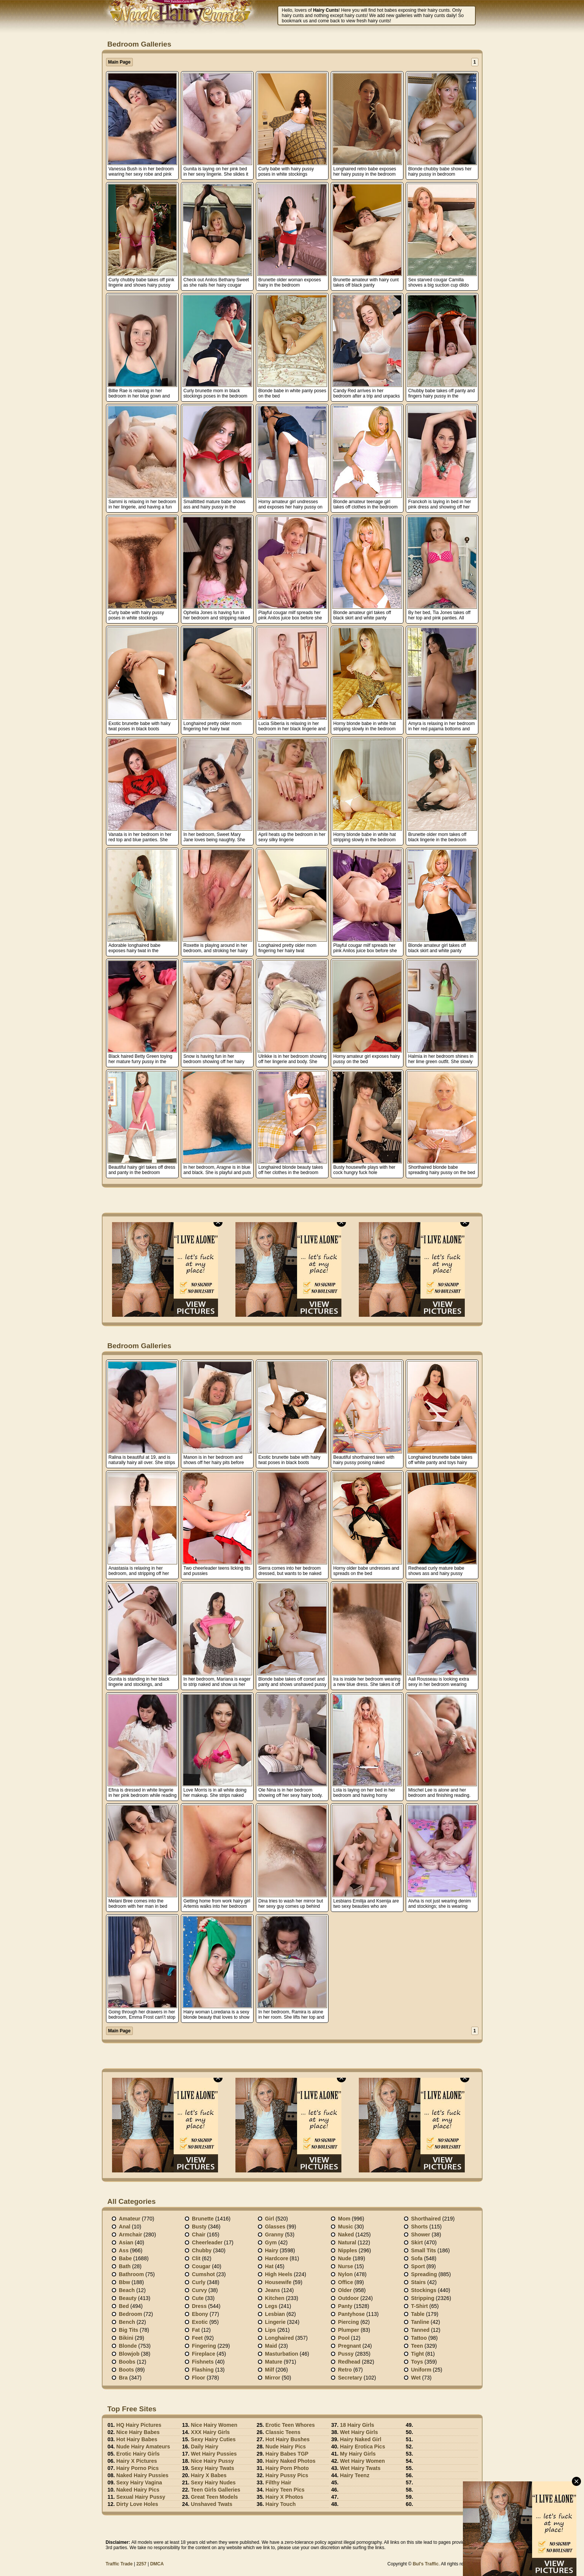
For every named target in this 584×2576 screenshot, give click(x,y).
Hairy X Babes (208, 2475)
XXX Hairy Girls (210, 2432)
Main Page (119, 62)
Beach (127, 2290)
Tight (417, 2354)
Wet (415, 2378)
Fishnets (203, 2362)
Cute (198, 2298)
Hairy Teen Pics (284, 2490)
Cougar (201, 2266)
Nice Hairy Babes (137, 2432)
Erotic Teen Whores (290, 2425)
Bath (125, 2266)
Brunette (203, 2219)
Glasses (275, 2227)
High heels (278, 2274)
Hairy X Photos (284, 2497)
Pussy (346, 2354)
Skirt (417, 2242)
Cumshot (203, 2274)
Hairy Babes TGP (286, 2454)
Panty (345, 2306)
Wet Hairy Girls (359, 2432)
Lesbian (275, 2314)
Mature (273, 2362)
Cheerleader (207, 2242)
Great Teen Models (214, 2497)
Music (345, 2227)
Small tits (423, 2250)
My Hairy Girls (357, 2454)
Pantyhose (351, 2314)
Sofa (416, 2258)
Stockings (423, 2290)
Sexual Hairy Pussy (140, 2497)
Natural (347, 2242)
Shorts (419, 2227)
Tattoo (419, 2338)
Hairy (271, 2250)
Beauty (128, 2298)
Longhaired (279, 2338)
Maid (271, 2346)
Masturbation (281, 2354)
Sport (418, 2266)
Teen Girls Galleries (215, 2490)
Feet (197, 2338)
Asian (126, 2242)
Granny (274, 2234)
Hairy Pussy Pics (286, 2475)
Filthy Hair (278, 2482)
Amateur (129, 2219)
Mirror (272, 2378)
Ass (124, 2250)
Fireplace (203, 2354)
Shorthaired (426, 2219)
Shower (420, 2234)
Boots (126, 2370)
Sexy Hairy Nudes (213, 2482)
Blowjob (129, 2354)
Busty (199, 2227)
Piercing (348, 2322)
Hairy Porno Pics (137, 2468)
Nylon (345, 2274)
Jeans (272, 2290)
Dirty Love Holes (137, 2504)
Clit (196, 2258)
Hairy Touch (280, 2504)
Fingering (204, 2346)
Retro (345, 2370)
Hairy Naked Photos (290, 2461)
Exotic (200, 2322)
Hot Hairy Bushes (287, 2439)
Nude (344, 2258)
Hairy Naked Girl (360, 2439)
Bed (124, 2306)
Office (345, 2282)
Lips (270, 2330)
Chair (199, 2234)
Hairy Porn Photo (286, 2468)
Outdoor (348, 2298)
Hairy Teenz (354, 2475)
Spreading (424, 2274)
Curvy (199, 2290)
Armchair (130, 2234)
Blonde (128, 2346)
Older (345, 2290)
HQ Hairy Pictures (138, 2425)
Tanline (420, 2322)
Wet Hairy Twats (360, 2468)
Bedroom (130, 2314)
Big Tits (128, 2330)
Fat (196, 2330)
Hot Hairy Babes (136, 2439)
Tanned (420, 2330)
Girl (269, 2219)
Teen (417, 2346)
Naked (346, 2234)
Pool (343, 2338)
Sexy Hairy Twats (212, 2468)
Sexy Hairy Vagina (139, 2482)
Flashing (203, 2370)
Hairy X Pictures (136, 2461)
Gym (271, 2242)
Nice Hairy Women (214, 2425)
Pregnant (349, 2346)
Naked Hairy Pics (137, 2490)
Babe (125, 2258)
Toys (417, 2362)
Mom (344, 2219)
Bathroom (131, 2274)
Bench (127, 2322)
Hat (269, 2266)
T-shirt (419, 2306)
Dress (199, 2306)
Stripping (422, 2298)
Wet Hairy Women (362, 2461)
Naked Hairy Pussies (142, 2475)
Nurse (345, 2266)
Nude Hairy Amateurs (143, 2446)
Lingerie (275, 2322)
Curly (199, 2282)
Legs (271, 2306)
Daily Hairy (204, 2446)
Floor (198, 2378)
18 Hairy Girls (357, 2425)
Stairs (418, 2282)
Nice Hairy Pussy (212, 2461)
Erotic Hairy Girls (137, 2454)
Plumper (348, 2330)
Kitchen (274, 2298)
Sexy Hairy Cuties (213, 2439)
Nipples (347, 2250)
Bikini (126, 2338)
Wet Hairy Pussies (214, 2454)
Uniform (421, 2370)
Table (418, 2314)
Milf (269, 2370)
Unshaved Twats (211, 2504)
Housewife (278, 2282)
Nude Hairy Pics (285, 2446)
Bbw (124, 2282)
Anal (124, 2227)
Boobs (127, 2362)
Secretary (350, 2378)
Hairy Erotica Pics (362, 2446)
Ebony (200, 2314)
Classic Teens (282, 2432)
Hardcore (276, 2258)
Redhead (349, 2362)
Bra (123, 2378)
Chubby (202, 2250)
